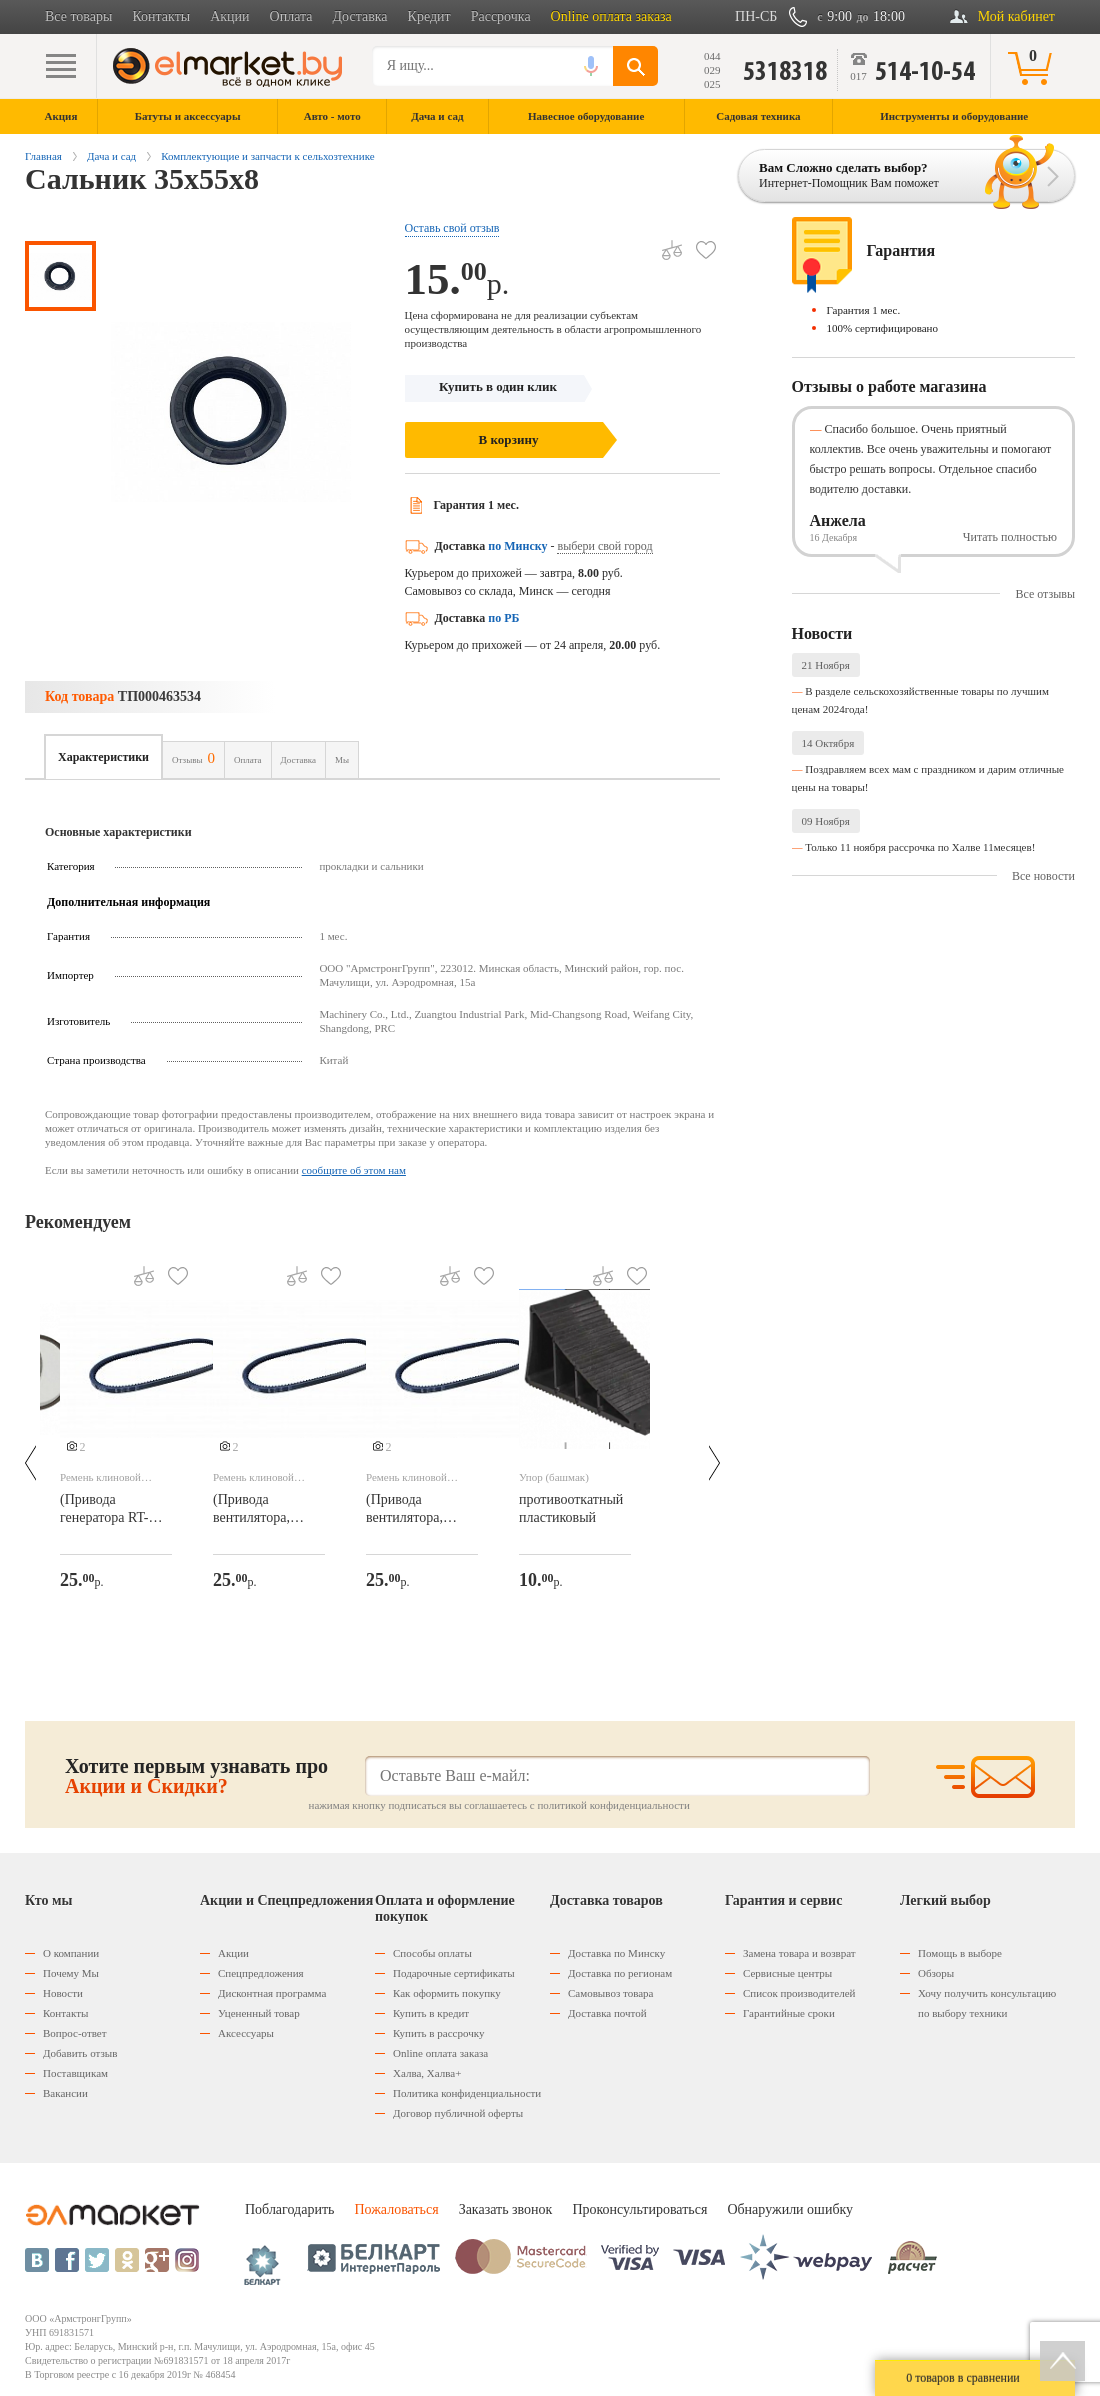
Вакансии (65, 2093)
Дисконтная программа (272, 1993)
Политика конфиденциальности (467, 2093)
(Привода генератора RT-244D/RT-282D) (105, 1510)
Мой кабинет (1016, 16)
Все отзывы (1045, 594)
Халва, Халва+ (427, 2073)
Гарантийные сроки (789, 2013)
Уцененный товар (259, 2013)
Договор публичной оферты (458, 2113)
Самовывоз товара (610, 1993)
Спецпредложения (261, 1973)
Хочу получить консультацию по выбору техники (987, 2003)
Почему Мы (71, 1973)
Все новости (1043, 876)
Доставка (360, 16)
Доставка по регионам (620, 1973)
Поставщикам (75, 2073)
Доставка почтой (607, 2013)
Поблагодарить (289, 2209)
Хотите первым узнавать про (196, 1776)
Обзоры (936, 1973)
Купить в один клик (498, 386)
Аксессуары (246, 2033)
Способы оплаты (432, 1953)
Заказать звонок (506, 2209)
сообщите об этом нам (354, 1170)
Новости (63, 1993)
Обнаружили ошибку (790, 2209)
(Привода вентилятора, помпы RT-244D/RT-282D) (258, 1510)
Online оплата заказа (611, 16)
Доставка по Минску (616, 1953)
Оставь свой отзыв (452, 228)
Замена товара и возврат (799, 1953)
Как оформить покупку (447, 1993)
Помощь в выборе (960, 1953)
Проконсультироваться (639, 2209)
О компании (71, 1953)
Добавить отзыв (80, 2053)
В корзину (509, 439)
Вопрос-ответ (75, 2033)
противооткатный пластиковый (571, 1508)
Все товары (78, 16)
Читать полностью (1010, 537)
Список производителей (799, 1993)
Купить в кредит (431, 2013)
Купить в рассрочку (438, 2033)
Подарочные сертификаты (454, 1973)
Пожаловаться (396, 2209)
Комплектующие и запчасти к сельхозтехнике (267, 156)
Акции (229, 16)
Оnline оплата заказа (440, 2053)
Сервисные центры (787, 1973)
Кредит (429, 16)
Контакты (161, 16)
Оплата (291, 16)
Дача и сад (111, 156)
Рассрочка (501, 16)
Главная (43, 156)
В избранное (698, 242)
